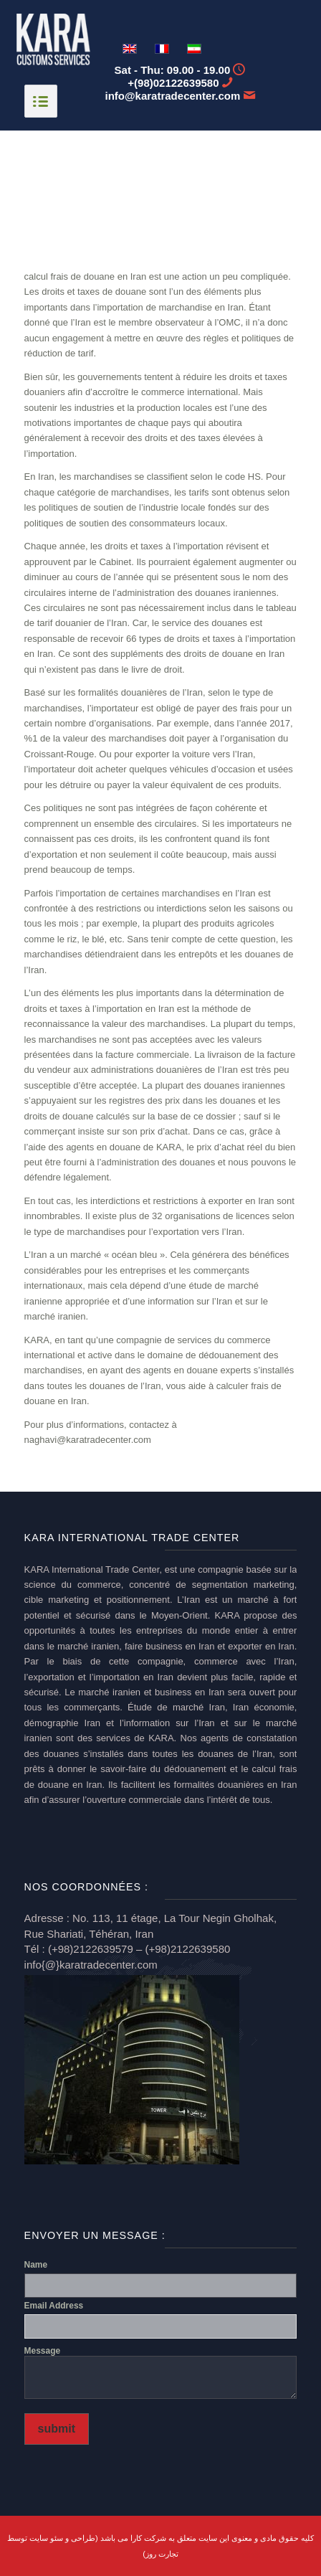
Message (42, 2351)
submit (56, 2429)
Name (36, 2265)
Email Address (54, 2306)
